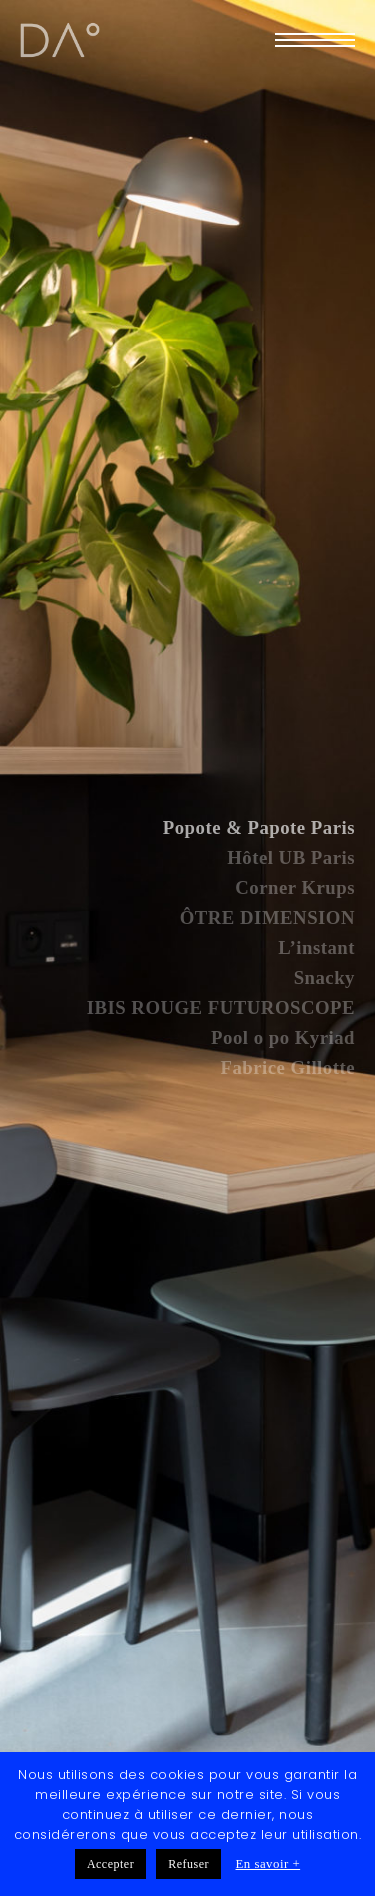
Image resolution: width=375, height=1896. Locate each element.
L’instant (316, 947)
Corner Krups (295, 887)
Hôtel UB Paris (291, 857)
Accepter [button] (110, 1864)
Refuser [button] (188, 1864)
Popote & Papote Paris (259, 827)
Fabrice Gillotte (287, 1067)
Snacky (324, 977)
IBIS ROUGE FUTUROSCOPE (221, 1007)
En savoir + (268, 1864)
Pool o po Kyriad (283, 1037)
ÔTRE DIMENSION (267, 917)
